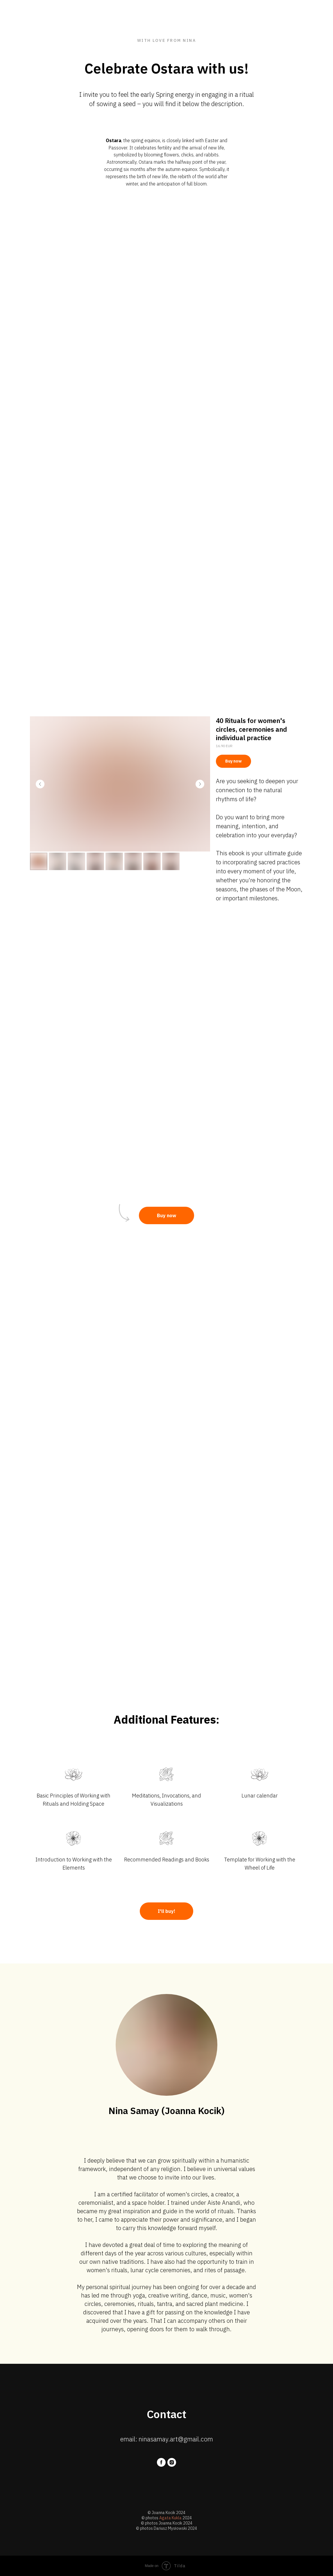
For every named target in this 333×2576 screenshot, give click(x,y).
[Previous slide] (40, 784)
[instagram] (171, 2462)
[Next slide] (200, 784)
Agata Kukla (170, 2517)
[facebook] (161, 2462)
